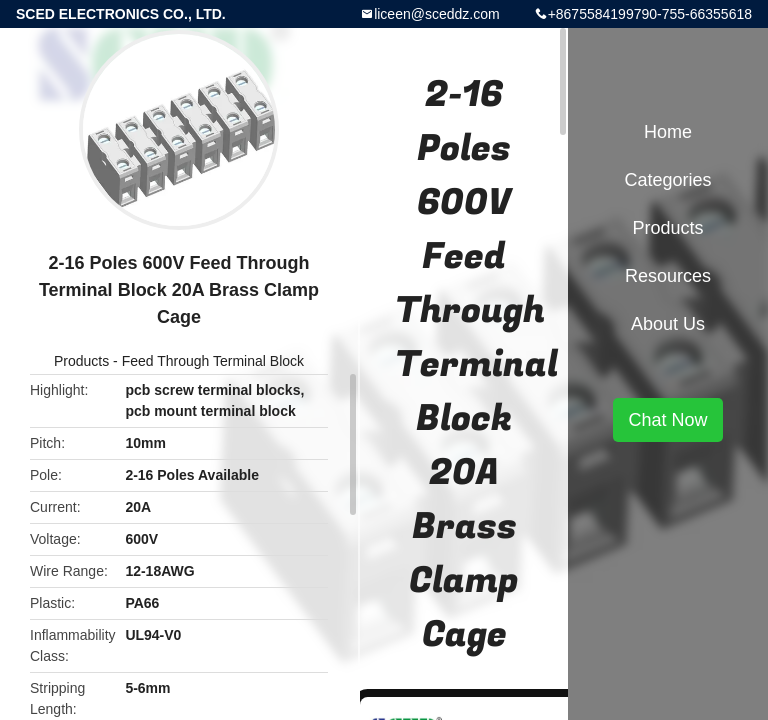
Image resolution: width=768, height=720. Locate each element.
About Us (668, 324)
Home (668, 132)
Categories (667, 180)
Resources (668, 276)
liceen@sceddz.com (437, 14)
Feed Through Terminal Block (213, 361)
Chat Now (667, 420)
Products (81, 361)
